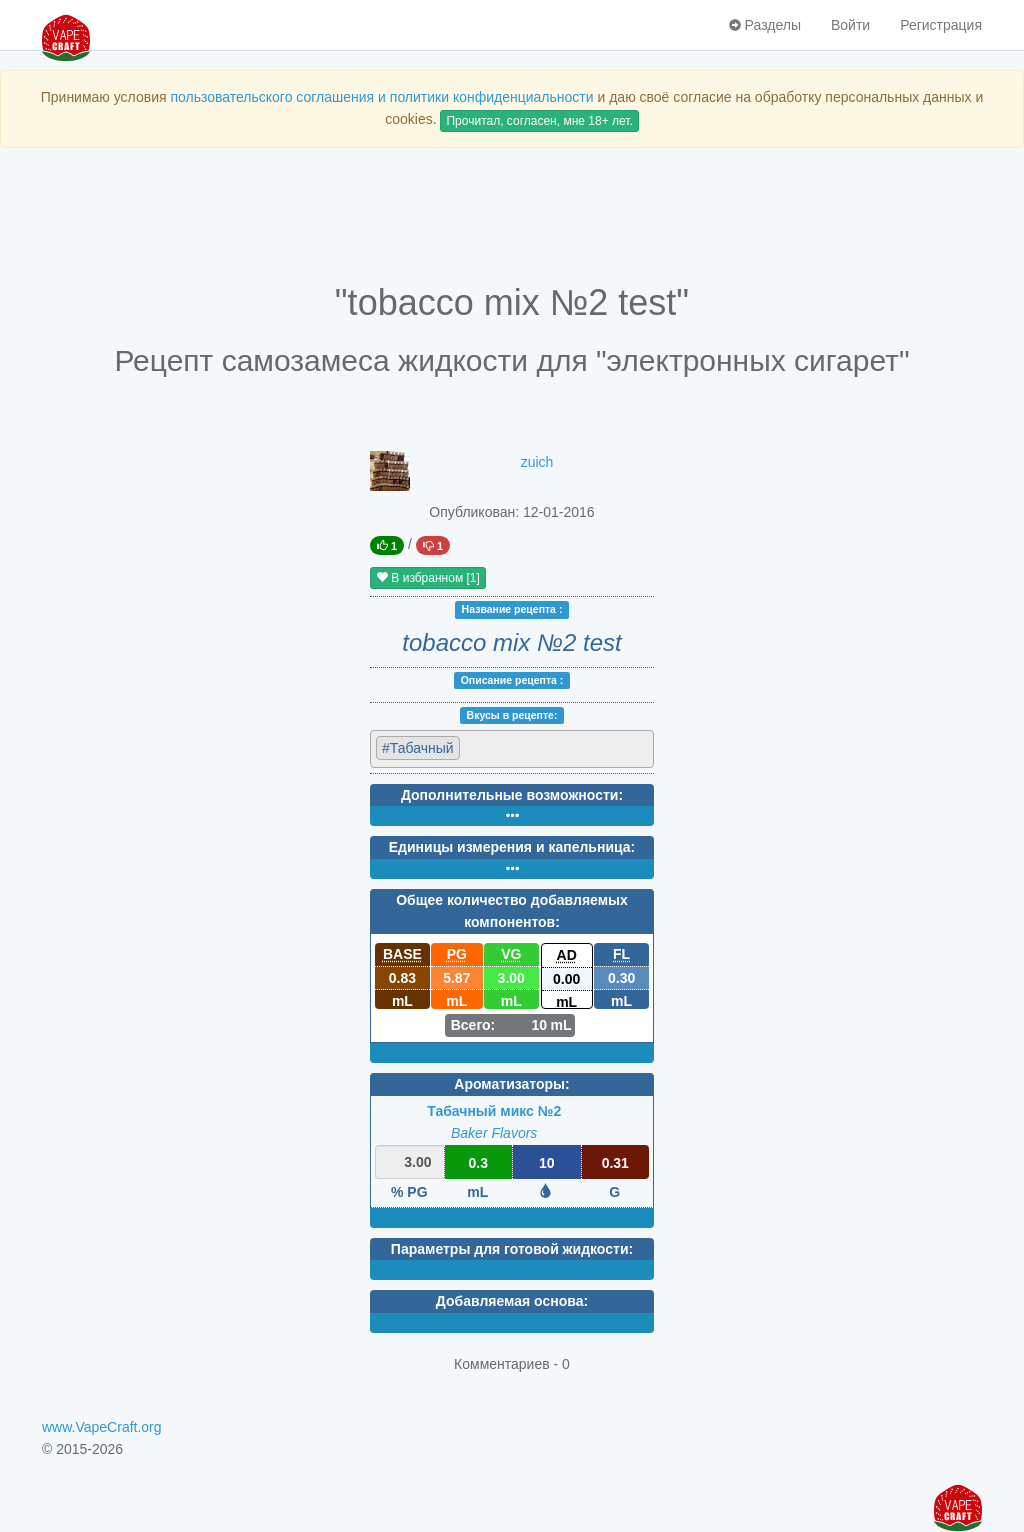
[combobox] (512, 749)
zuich (537, 462)
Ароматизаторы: (511, 1084)
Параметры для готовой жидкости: (512, 1249)
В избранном (428, 578)
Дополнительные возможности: (512, 795)
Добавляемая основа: (512, 1301)
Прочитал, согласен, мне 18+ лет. (539, 121)
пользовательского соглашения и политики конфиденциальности (381, 97)
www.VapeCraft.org (102, 1427)
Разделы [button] (765, 25)
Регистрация (941, 25)
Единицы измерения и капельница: (512, 847)
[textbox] (552, 747)
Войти (850, 25)
